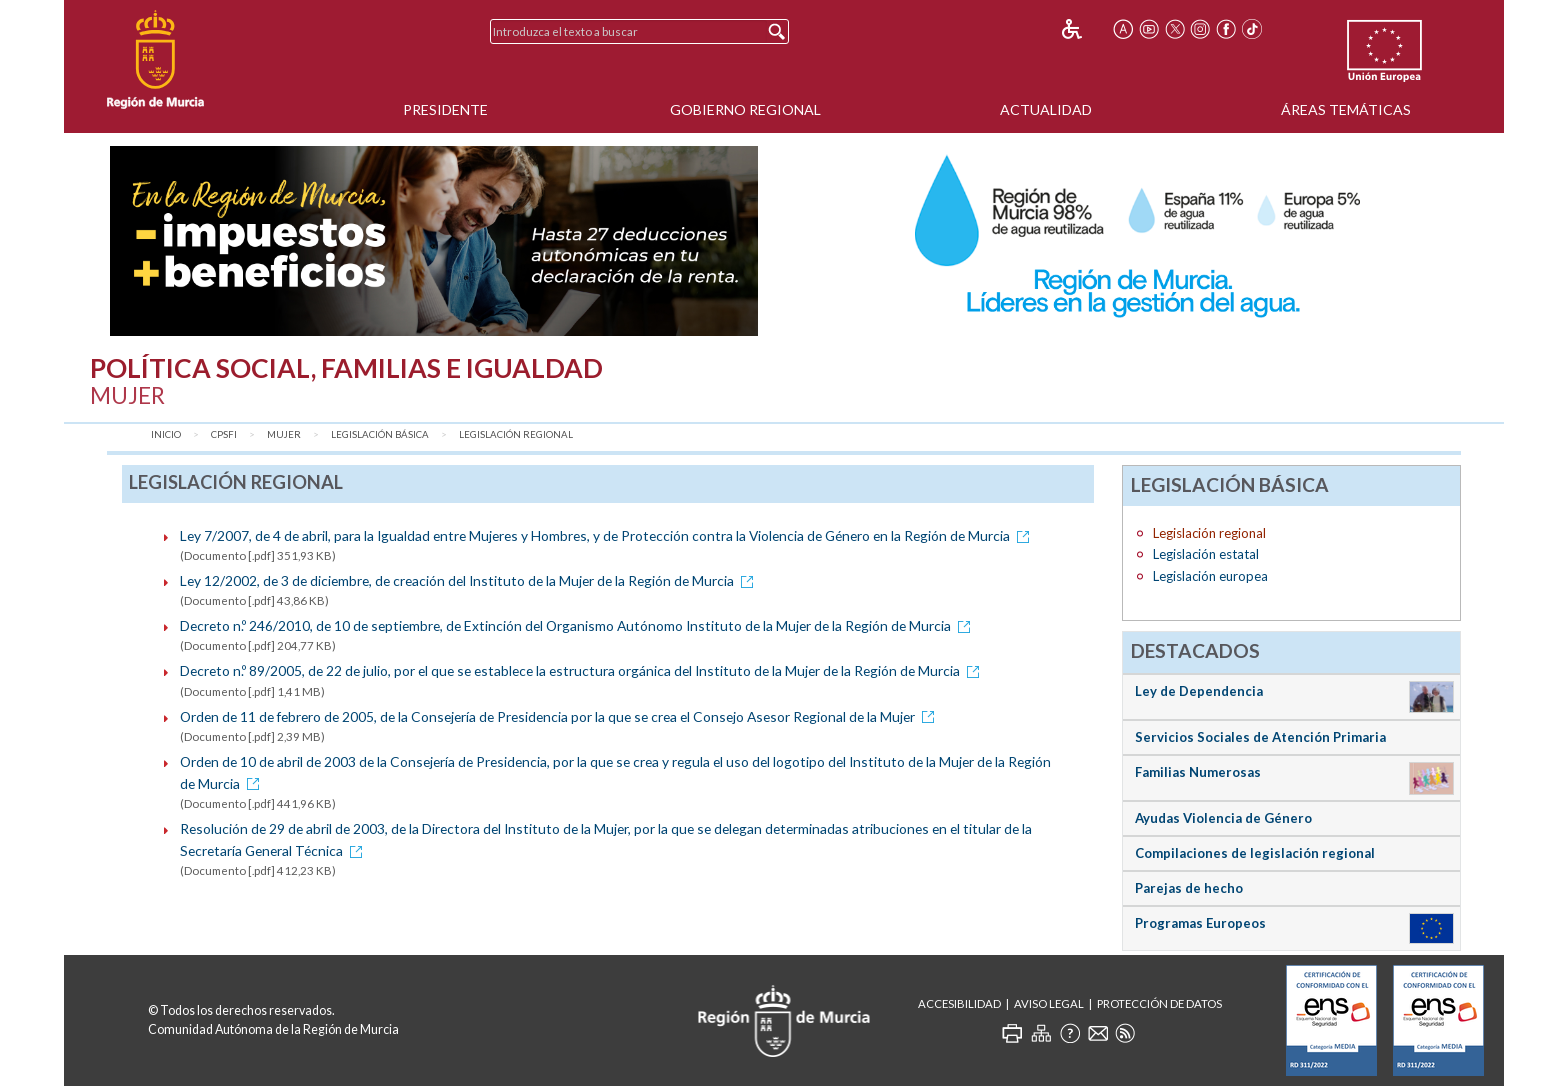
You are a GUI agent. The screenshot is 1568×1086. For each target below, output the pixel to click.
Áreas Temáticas (1346, 109)
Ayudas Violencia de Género (1223, 818)
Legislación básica (380, 434)
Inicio (166, 434)
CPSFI (224, 434)
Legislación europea (1210, 576)
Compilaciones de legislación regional (1255, 853)
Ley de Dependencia (1199, 691)
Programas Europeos (1200, 923)
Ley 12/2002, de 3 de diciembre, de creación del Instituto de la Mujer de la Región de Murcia (470, 580)
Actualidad (1046, 109)
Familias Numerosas (1198, 772)
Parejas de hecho (1189, 888)
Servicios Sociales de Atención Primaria (1260, 737)
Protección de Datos (1159, 1003)
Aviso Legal (1049, 1003)
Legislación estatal (1206, 554)
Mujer (284, 434)
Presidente (445, 109)
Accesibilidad (959, 1003)
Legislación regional (516, 434)
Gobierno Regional (745, 109)
